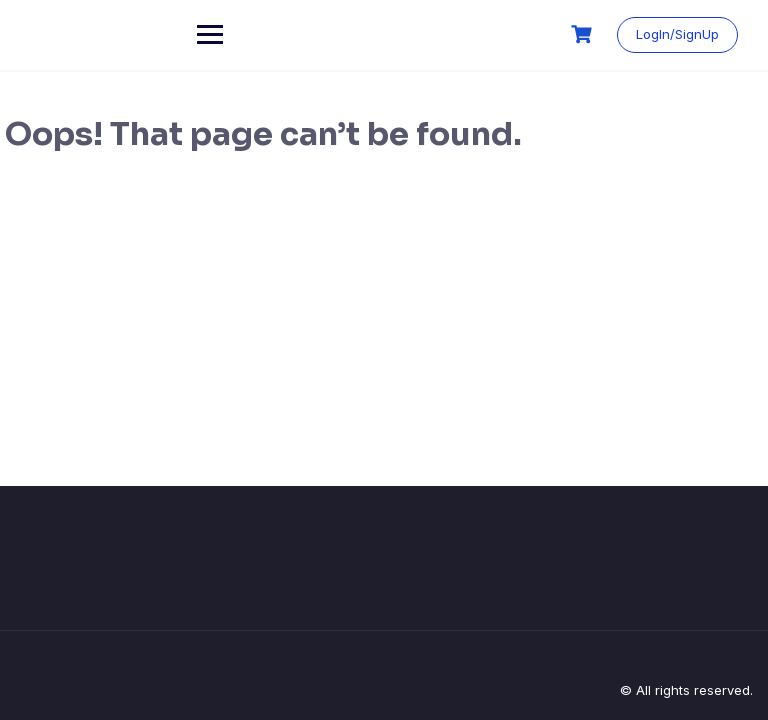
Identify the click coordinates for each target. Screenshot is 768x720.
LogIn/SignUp (677, 34)
